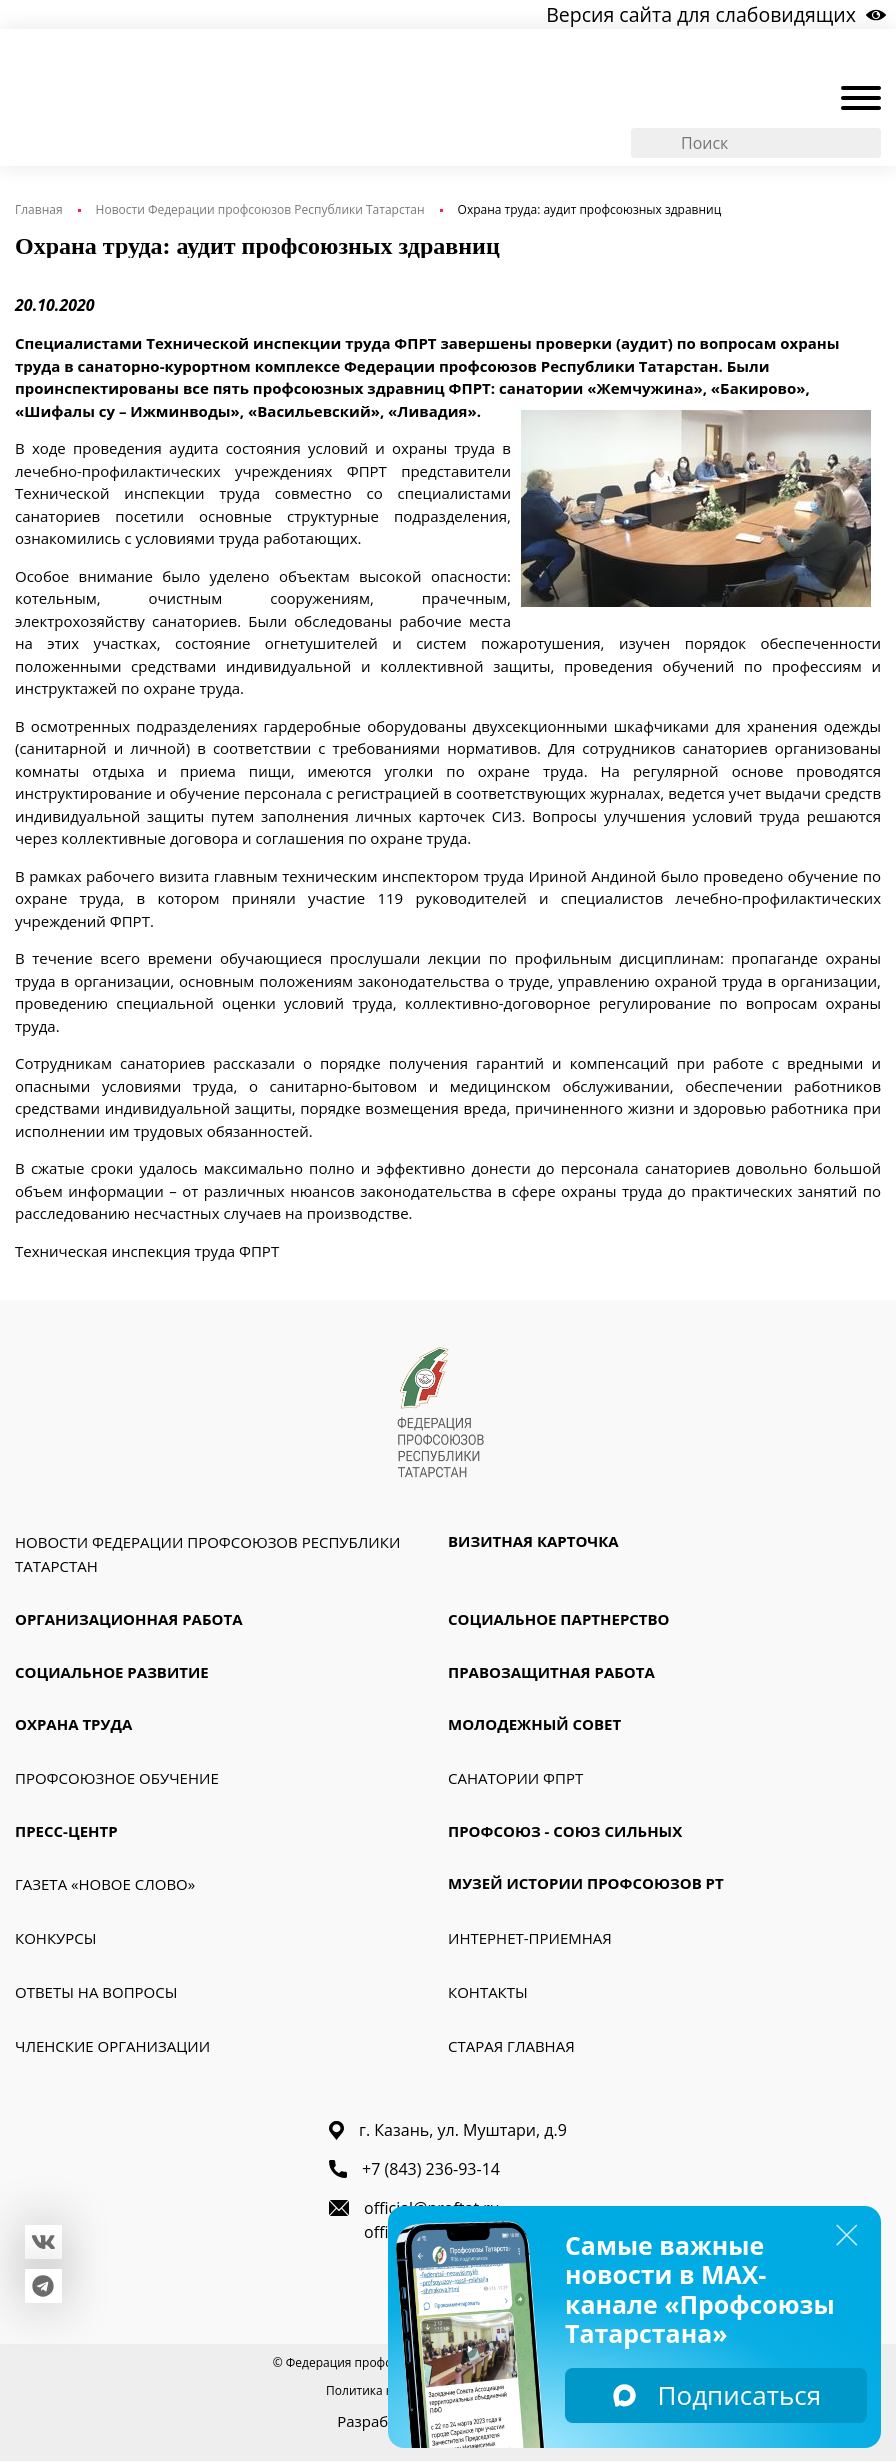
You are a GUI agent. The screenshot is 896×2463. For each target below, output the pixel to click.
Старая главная (511, 2049)
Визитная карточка (533, 1544)
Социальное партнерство (559, 1622)
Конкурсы (55, 1941)
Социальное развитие (112, 1674)
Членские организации (112, 2049)
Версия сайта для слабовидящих (712, 14)
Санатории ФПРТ (515, 1780)
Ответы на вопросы (96, 1995)
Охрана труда (73, 1727)
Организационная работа (129, 1622)
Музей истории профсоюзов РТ (586, 1886)
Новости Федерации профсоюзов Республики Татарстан (260, 210)
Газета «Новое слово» (105, 1887)
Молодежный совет (534, 1727)
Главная (39, 210)
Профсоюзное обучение (117, 1780)
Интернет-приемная (530, 1941)
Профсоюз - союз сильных (565, 1833)
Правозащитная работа (551, 1674)
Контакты (488, 1995)
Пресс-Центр (66, 1833)
